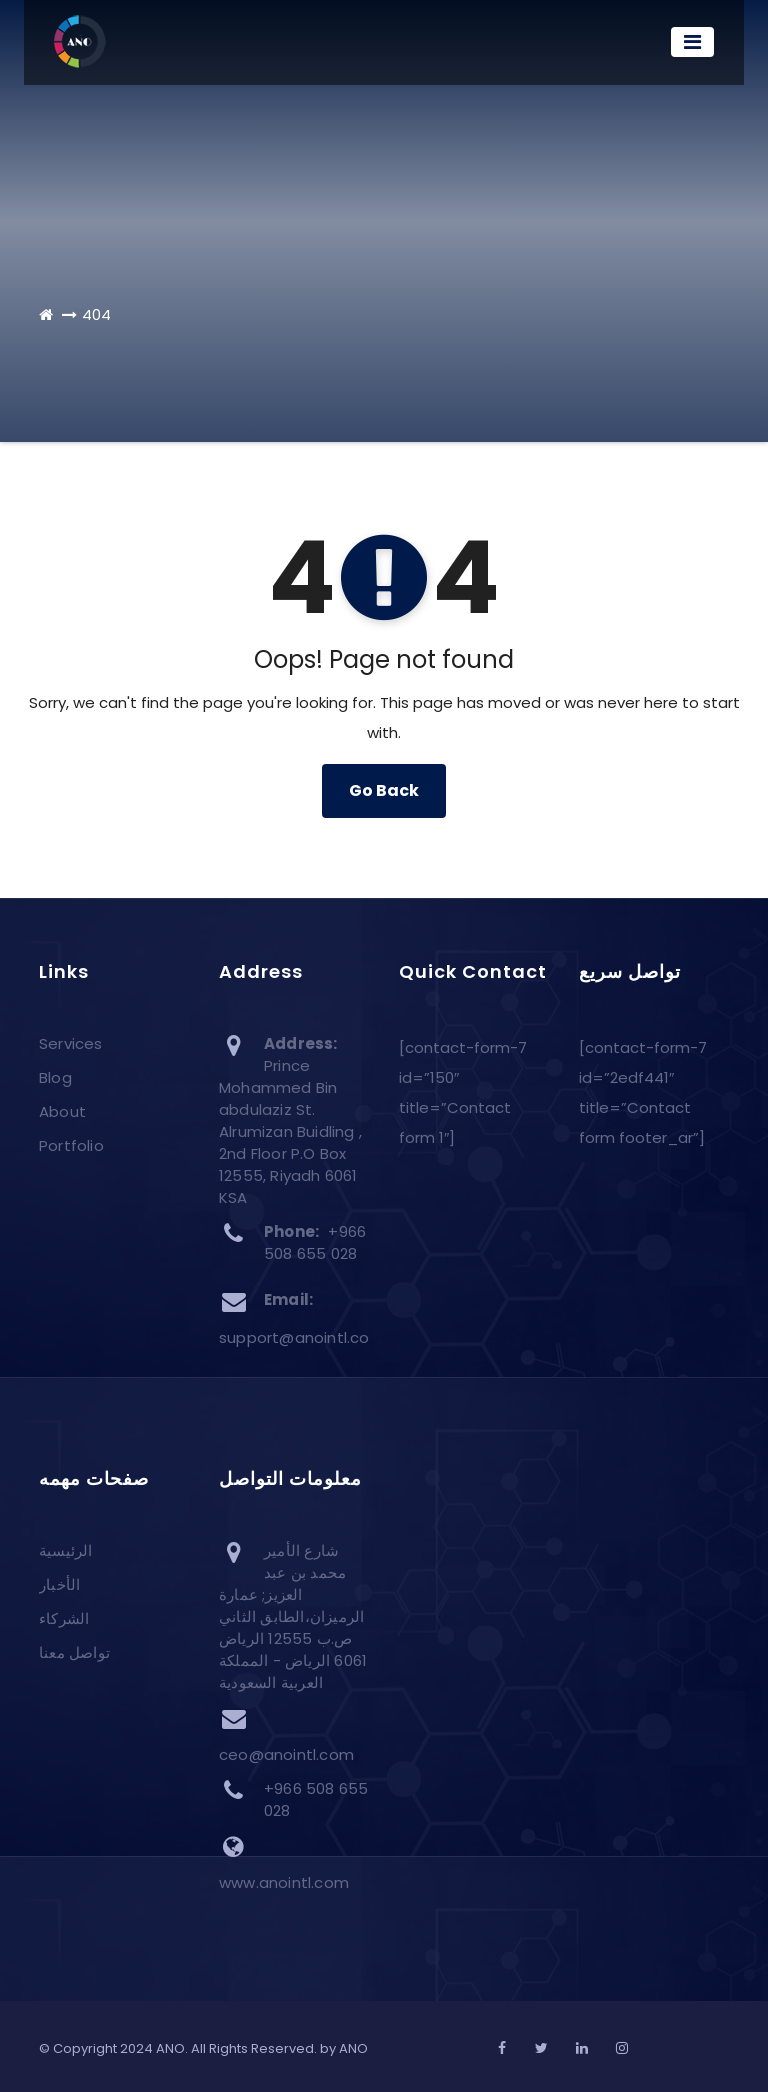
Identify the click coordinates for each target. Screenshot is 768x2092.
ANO (353, 2048)
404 (96, 314)
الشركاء (64, 1619)
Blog (55, 1077)
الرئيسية (66, 1551)
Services (71, 1043)
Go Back (384, 790)
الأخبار (59, 1585)
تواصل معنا (74, 1653)
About (62, 1111)
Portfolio (71, 1145)
